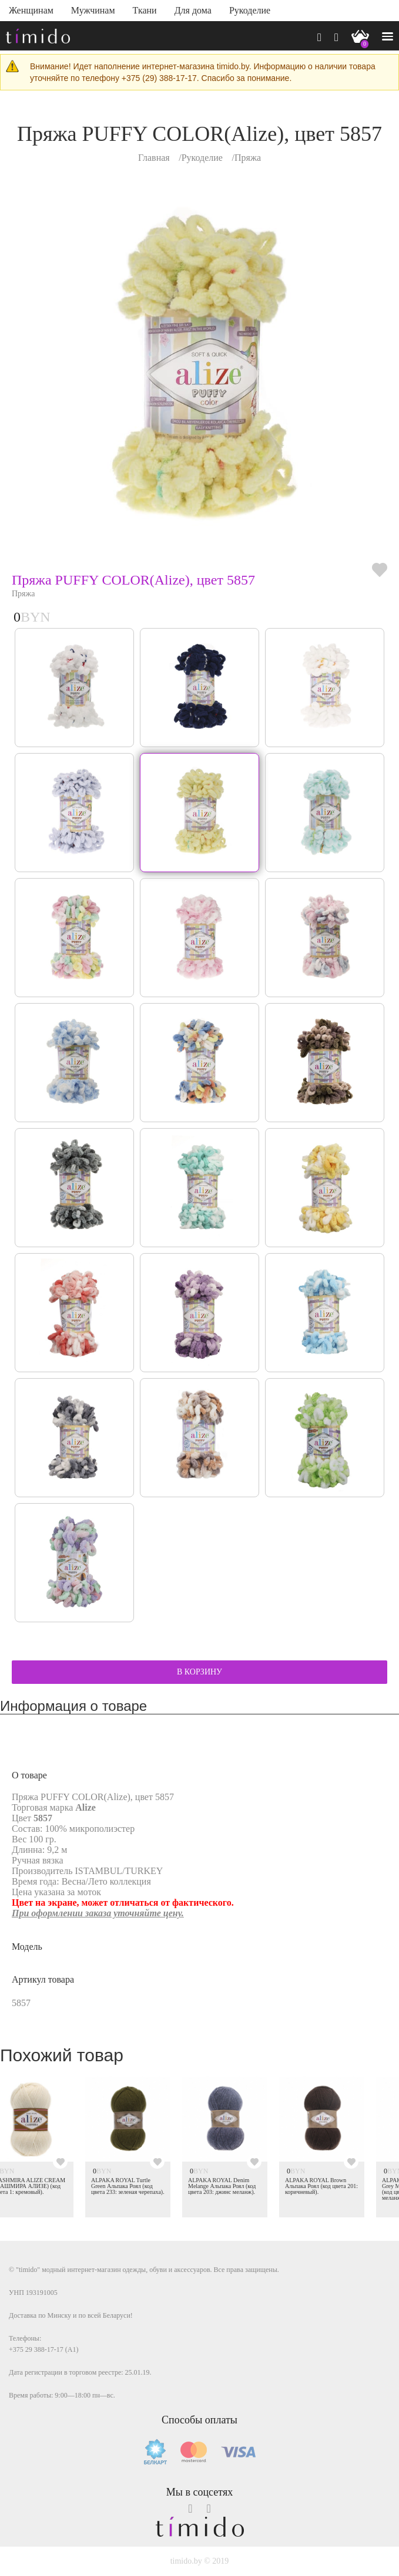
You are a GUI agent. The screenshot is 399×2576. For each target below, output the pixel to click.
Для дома (193, 10)
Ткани (145, 10)
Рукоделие (249, 10)
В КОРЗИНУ (199, 1671)
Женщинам (31, 10)
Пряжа (247, 158)
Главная (154, 158)
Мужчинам (93, 10)
